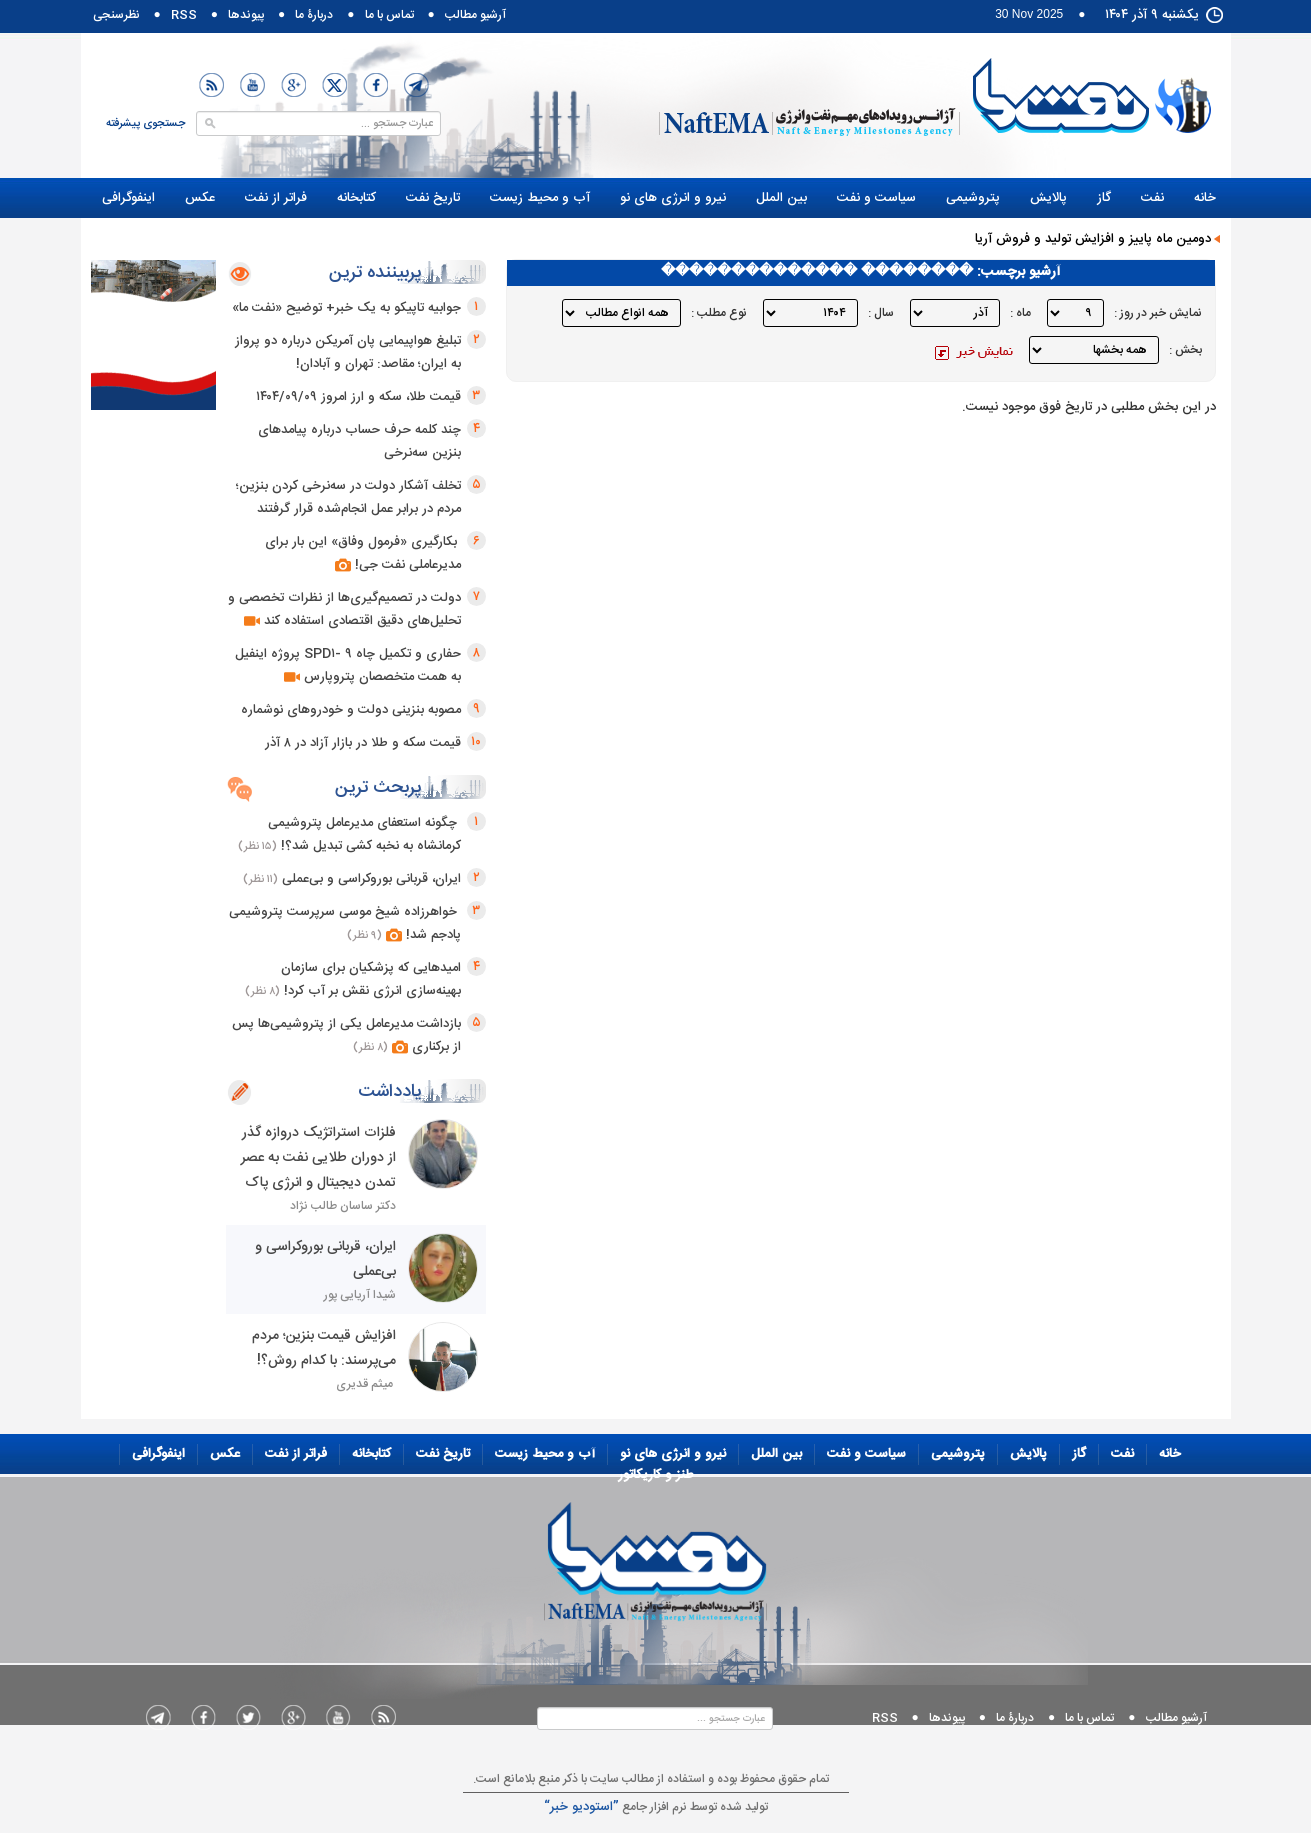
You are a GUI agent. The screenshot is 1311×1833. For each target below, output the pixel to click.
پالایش (1048, 198)
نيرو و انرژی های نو (673, 198)
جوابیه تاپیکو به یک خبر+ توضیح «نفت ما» (346, 308)
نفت (1152, 198)
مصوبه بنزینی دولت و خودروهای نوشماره (351, 710)
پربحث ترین (378, 788)
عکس (200, 198)
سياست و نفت (876, 198)
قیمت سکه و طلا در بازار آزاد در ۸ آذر (363, 743)
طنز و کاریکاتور (1178, 225)
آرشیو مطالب (475, 15)
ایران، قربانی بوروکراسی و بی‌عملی (371, 879)
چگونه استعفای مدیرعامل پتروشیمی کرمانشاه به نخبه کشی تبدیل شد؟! (364, 834)
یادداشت (390, 1092)
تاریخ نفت (433, 198)
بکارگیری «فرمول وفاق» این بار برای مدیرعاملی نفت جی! (363, 553)
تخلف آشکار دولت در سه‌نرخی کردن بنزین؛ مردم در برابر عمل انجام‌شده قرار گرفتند (348, 497)
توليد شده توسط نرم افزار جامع (656, 1807)
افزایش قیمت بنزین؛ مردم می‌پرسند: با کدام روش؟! (322, 1348)
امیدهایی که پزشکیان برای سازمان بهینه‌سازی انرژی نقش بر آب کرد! (371, 979)
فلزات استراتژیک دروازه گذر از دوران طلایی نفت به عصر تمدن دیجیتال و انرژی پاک (318, 1158)
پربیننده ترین (375, 273)
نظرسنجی (116, 15)
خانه (1205, 198)
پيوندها (246, 15)
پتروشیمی (973, 198)
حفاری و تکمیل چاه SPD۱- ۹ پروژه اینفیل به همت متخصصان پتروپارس (348, 665)
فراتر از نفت (276, 198)
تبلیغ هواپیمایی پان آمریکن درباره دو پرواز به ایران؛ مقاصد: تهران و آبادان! (348, 352)
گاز (1104, 198)
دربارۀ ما (314, 15)
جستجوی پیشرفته (145, 124)
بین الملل (781, 198)
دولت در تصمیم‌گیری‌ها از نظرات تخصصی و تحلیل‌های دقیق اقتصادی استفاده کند (344, 609)
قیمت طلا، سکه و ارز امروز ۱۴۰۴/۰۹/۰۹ (358, 397)
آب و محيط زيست (540, 198)
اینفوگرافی (128, 198)
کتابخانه (356, 198)
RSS (184, 15)
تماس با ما (389, 15)
